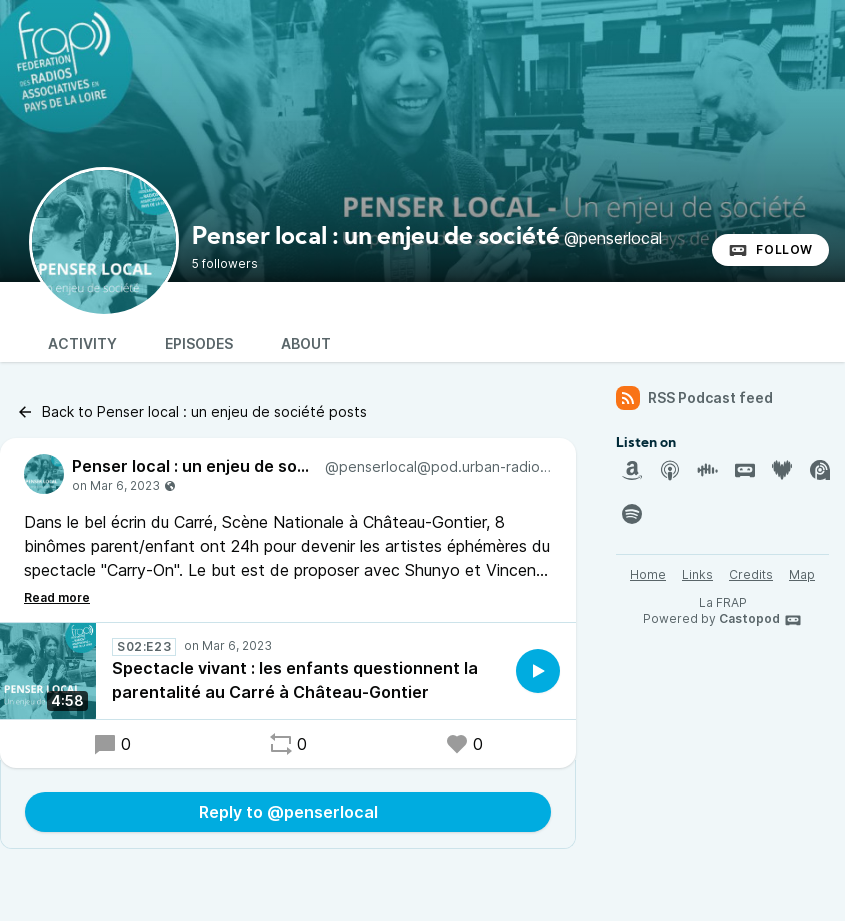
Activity (82, 343)
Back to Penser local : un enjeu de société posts (191, 412)
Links (697, 574)
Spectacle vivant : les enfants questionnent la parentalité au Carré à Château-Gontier (295, 680)
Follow (770, 250)
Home (648, 574)
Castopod (760, 620)
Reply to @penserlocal (288, 812)
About (306, 343)
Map (802, 574)
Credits (751, 574)
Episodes (199, 343)
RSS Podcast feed (694, 398)
